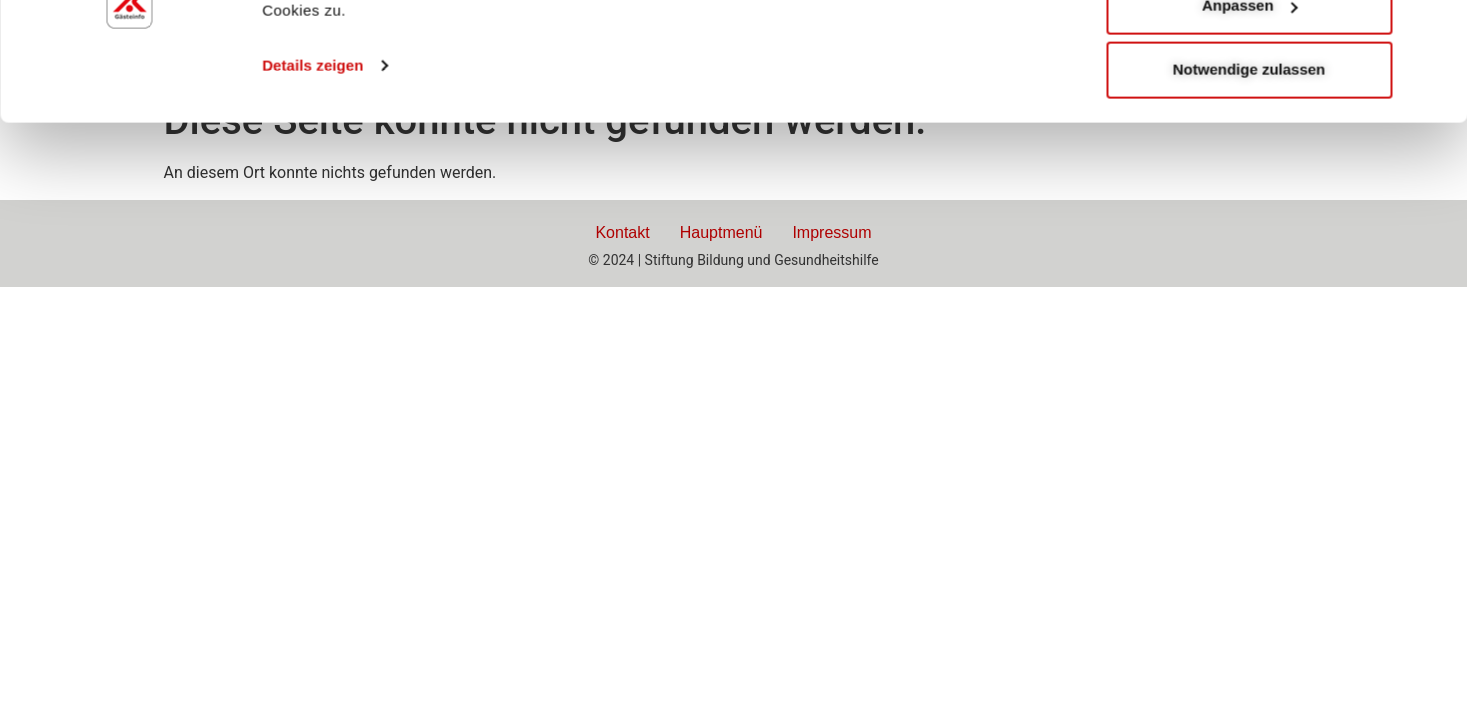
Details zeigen (312, 175)
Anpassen (1250, 115)
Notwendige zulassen (1249, 179)
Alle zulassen (1248, 51)
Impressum (831, 232)
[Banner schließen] (1436, 31)
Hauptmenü (721, 232)
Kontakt (622, 232)
